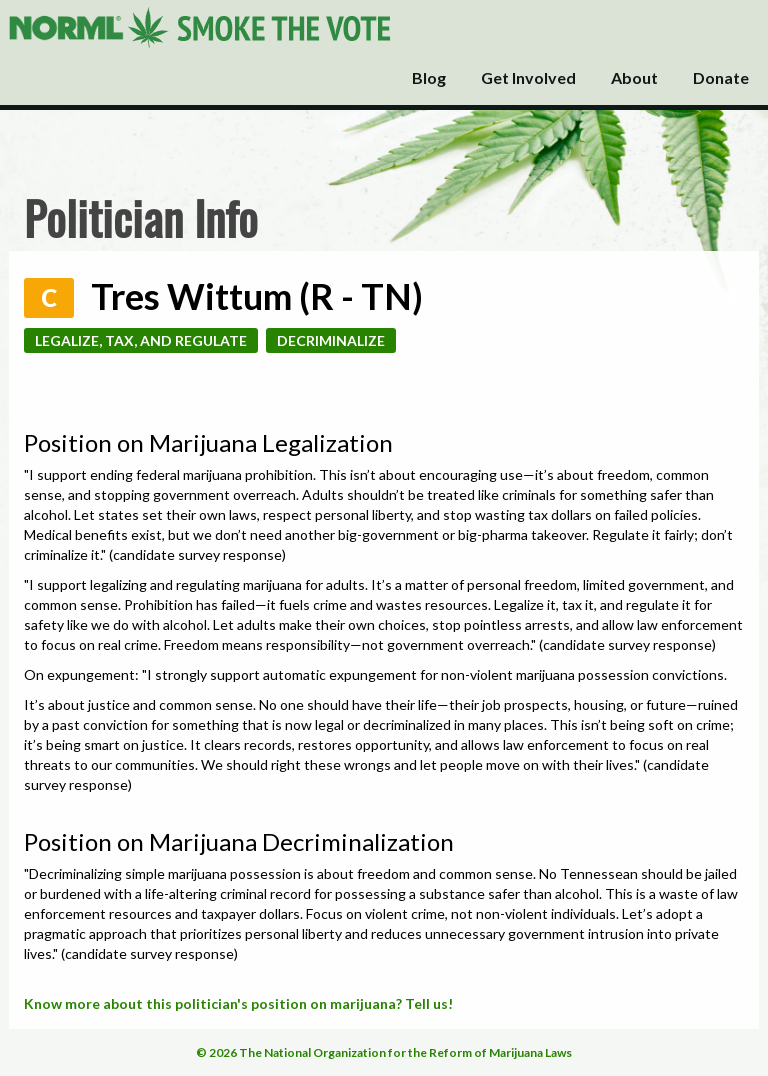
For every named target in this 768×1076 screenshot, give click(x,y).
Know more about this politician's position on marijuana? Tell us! (238, 1003)
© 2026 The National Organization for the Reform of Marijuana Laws (384, 1052)
